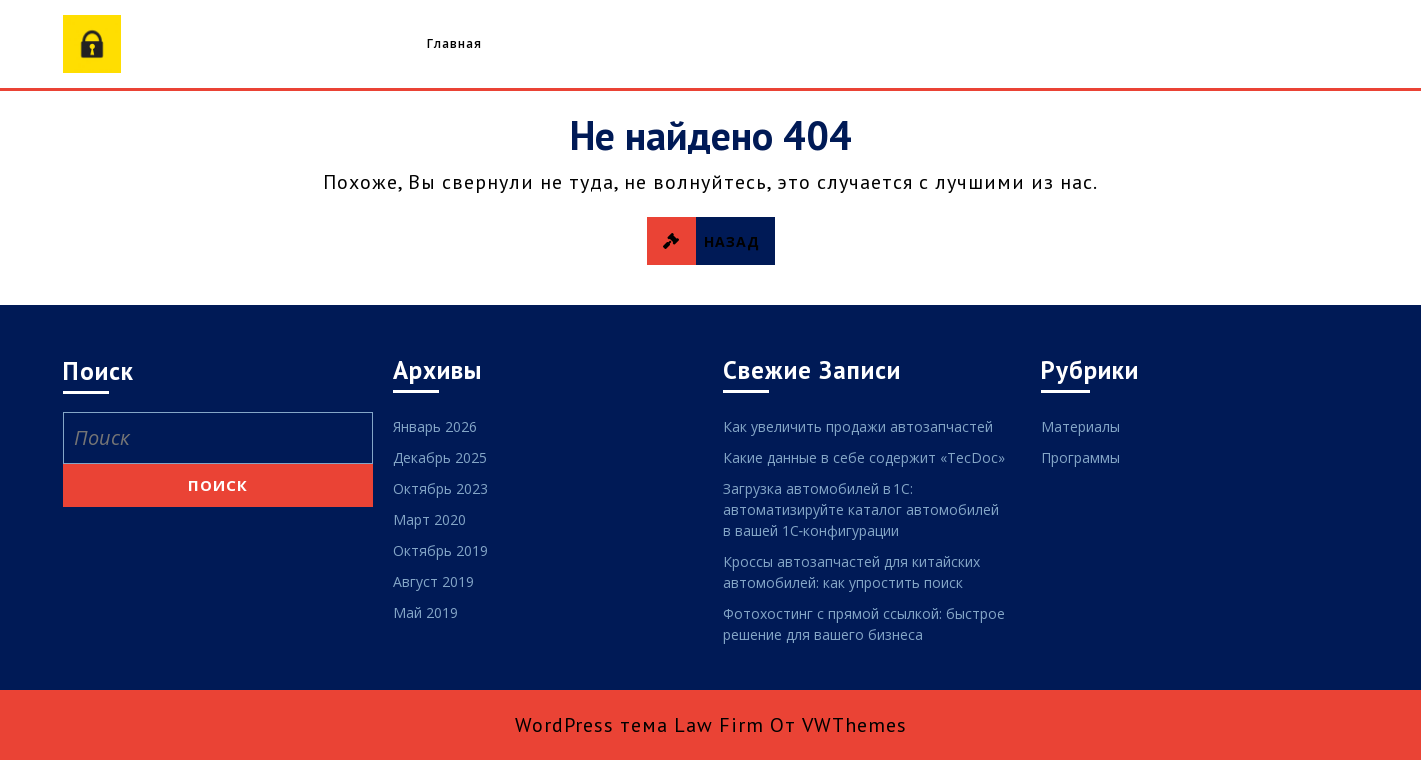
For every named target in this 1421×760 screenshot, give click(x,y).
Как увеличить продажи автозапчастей (858, 426)
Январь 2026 (435, 426)
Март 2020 (429, 519)
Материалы (1080, 426)
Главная (454, 43)
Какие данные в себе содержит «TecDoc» (864, 457)
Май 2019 (425, 612)
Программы (1080, 457)
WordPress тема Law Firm (639, 725)
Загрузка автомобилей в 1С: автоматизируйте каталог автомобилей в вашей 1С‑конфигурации (861, 509)
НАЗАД (711, 241)
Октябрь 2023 (440, 488)
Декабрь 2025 (440, 457)
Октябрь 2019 (440, 550)
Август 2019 (433, 581)
